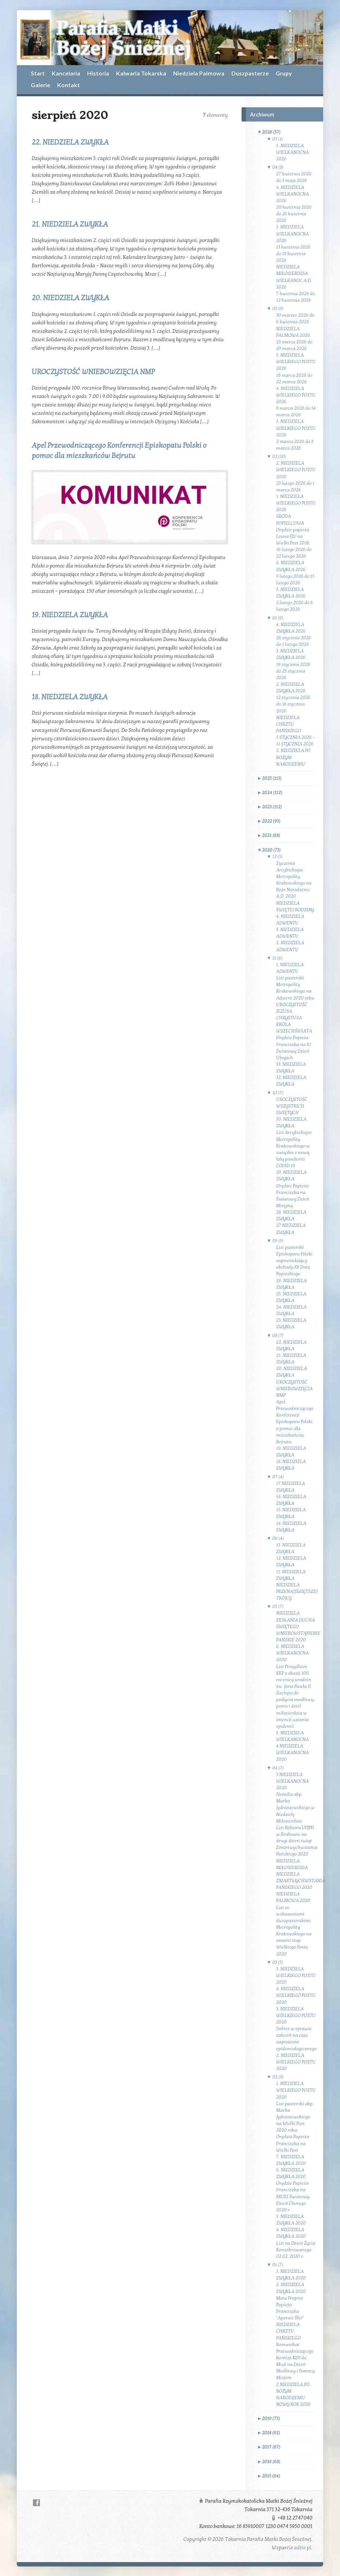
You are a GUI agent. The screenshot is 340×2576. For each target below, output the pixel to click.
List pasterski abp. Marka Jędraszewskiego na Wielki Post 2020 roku (295, 2117)
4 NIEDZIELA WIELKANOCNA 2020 (292, 1752)
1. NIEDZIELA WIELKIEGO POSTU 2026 (296, 503)
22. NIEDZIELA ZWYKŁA (69, 142)
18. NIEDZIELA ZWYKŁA (69, 697)
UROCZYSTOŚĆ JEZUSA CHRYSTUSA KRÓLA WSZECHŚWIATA (294, 1018)
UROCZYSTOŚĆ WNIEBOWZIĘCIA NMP (92, 372)
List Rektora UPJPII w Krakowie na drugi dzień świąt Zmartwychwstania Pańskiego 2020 (297, 1841)
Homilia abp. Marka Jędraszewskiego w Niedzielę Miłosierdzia (295, 1807)
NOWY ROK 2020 (293, 2404)
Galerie (40, 84)
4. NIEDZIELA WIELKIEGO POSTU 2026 (296, 395)
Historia (98, 73)
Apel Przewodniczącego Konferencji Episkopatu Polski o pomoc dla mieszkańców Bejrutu (295, 1422)
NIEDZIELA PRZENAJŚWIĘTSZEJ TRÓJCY (297, 1591)
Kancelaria (66, 73)
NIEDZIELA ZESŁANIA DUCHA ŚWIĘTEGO (295, 1619)
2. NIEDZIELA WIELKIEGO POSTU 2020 (296, 2061)
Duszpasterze (250, 73)
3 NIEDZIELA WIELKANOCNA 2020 (292, 1781)
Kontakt (68, 84)
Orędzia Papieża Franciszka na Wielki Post (292, 2143)
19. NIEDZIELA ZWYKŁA (69, 615)
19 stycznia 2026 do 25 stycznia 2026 (293, 671)
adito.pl (302, 2548)
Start (38, 73)
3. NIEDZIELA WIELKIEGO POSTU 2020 (296, 2015)
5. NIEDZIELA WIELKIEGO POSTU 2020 (296, 1975)
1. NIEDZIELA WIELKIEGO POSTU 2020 (296, 2090)
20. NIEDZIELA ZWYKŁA (70, 298)
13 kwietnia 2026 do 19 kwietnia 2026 (293, 253)
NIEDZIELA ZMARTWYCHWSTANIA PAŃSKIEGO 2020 (300, 1880)
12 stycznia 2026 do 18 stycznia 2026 (293, 704)
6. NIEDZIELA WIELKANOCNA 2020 (292, 1653)
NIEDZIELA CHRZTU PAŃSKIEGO (288, 724)
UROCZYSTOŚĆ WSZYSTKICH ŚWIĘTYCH (291, 1106)
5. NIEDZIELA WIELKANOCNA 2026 (292, 152)
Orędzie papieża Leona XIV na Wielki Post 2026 (293, 536)
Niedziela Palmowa (198, 73)
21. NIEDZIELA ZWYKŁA (69, 224)
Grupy (284, 73)
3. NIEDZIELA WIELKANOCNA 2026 (292, 233)
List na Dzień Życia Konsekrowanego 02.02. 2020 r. (295, 2249)
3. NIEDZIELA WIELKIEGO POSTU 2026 (296, 428)
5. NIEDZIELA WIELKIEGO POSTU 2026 (296, 361)
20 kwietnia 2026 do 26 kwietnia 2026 (294, 213)
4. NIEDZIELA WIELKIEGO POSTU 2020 (296, 1995)
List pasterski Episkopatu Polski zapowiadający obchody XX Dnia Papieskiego (294, 1260)
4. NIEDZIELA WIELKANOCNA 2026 (292, 194)
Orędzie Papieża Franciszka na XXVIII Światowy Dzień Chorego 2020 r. (293, 2196)
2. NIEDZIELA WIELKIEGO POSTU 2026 (296, 469)
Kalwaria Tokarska (141, 73)
